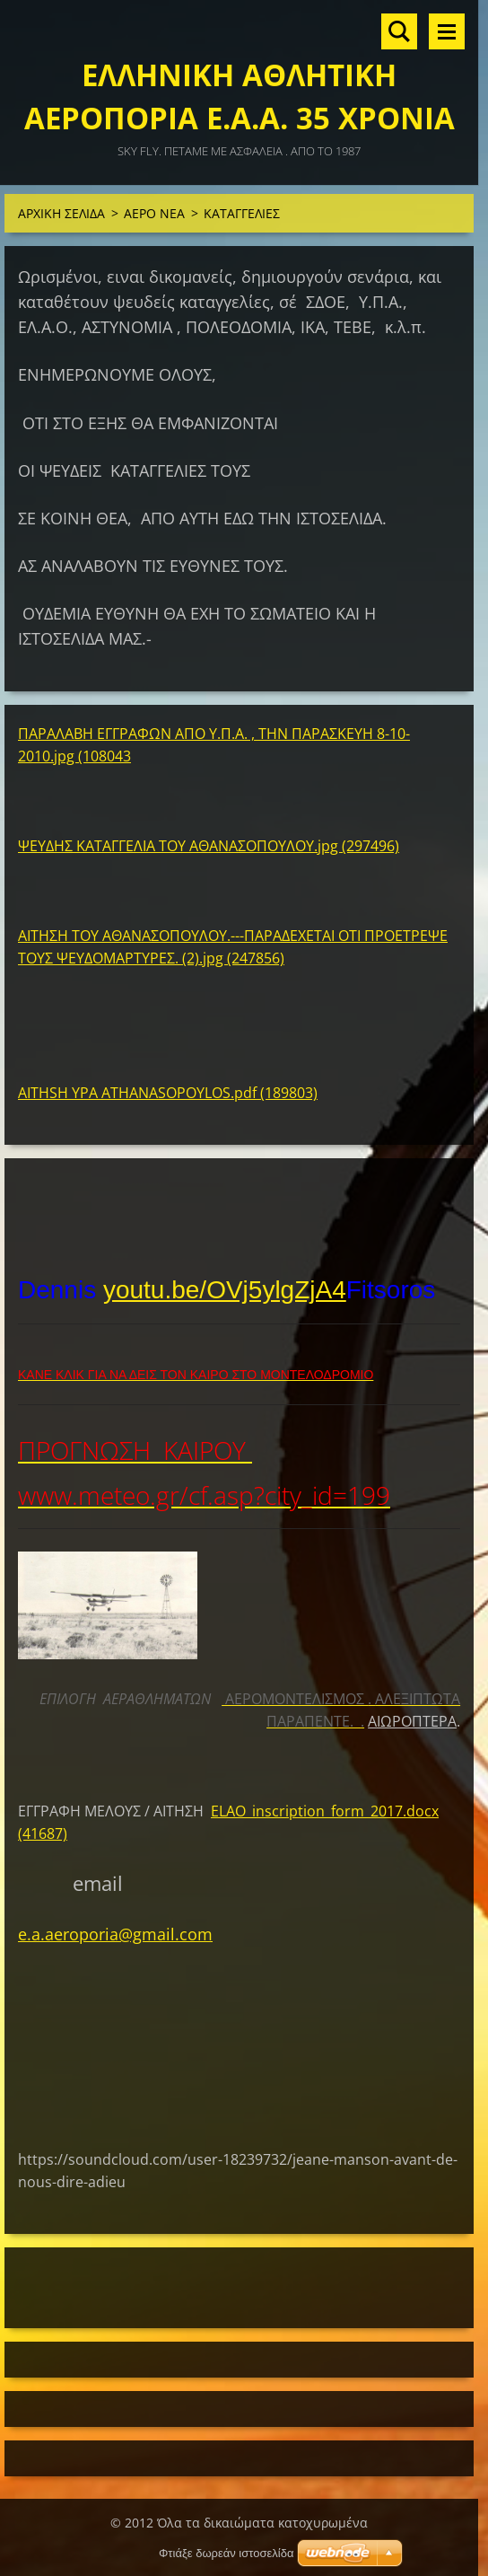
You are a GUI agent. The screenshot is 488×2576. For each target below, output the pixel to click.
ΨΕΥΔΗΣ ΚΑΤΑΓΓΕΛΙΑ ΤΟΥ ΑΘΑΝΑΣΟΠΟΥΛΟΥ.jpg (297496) (208, 846)
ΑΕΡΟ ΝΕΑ (154, 213)
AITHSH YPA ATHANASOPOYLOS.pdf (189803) (168, 1093)
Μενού (447, 31)
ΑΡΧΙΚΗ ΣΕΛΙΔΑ (61, 213)
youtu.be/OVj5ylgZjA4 (224, 1290)
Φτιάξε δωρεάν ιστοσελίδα (226, 2553)
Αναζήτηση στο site (399, 31)
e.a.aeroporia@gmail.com (115, 1934)
